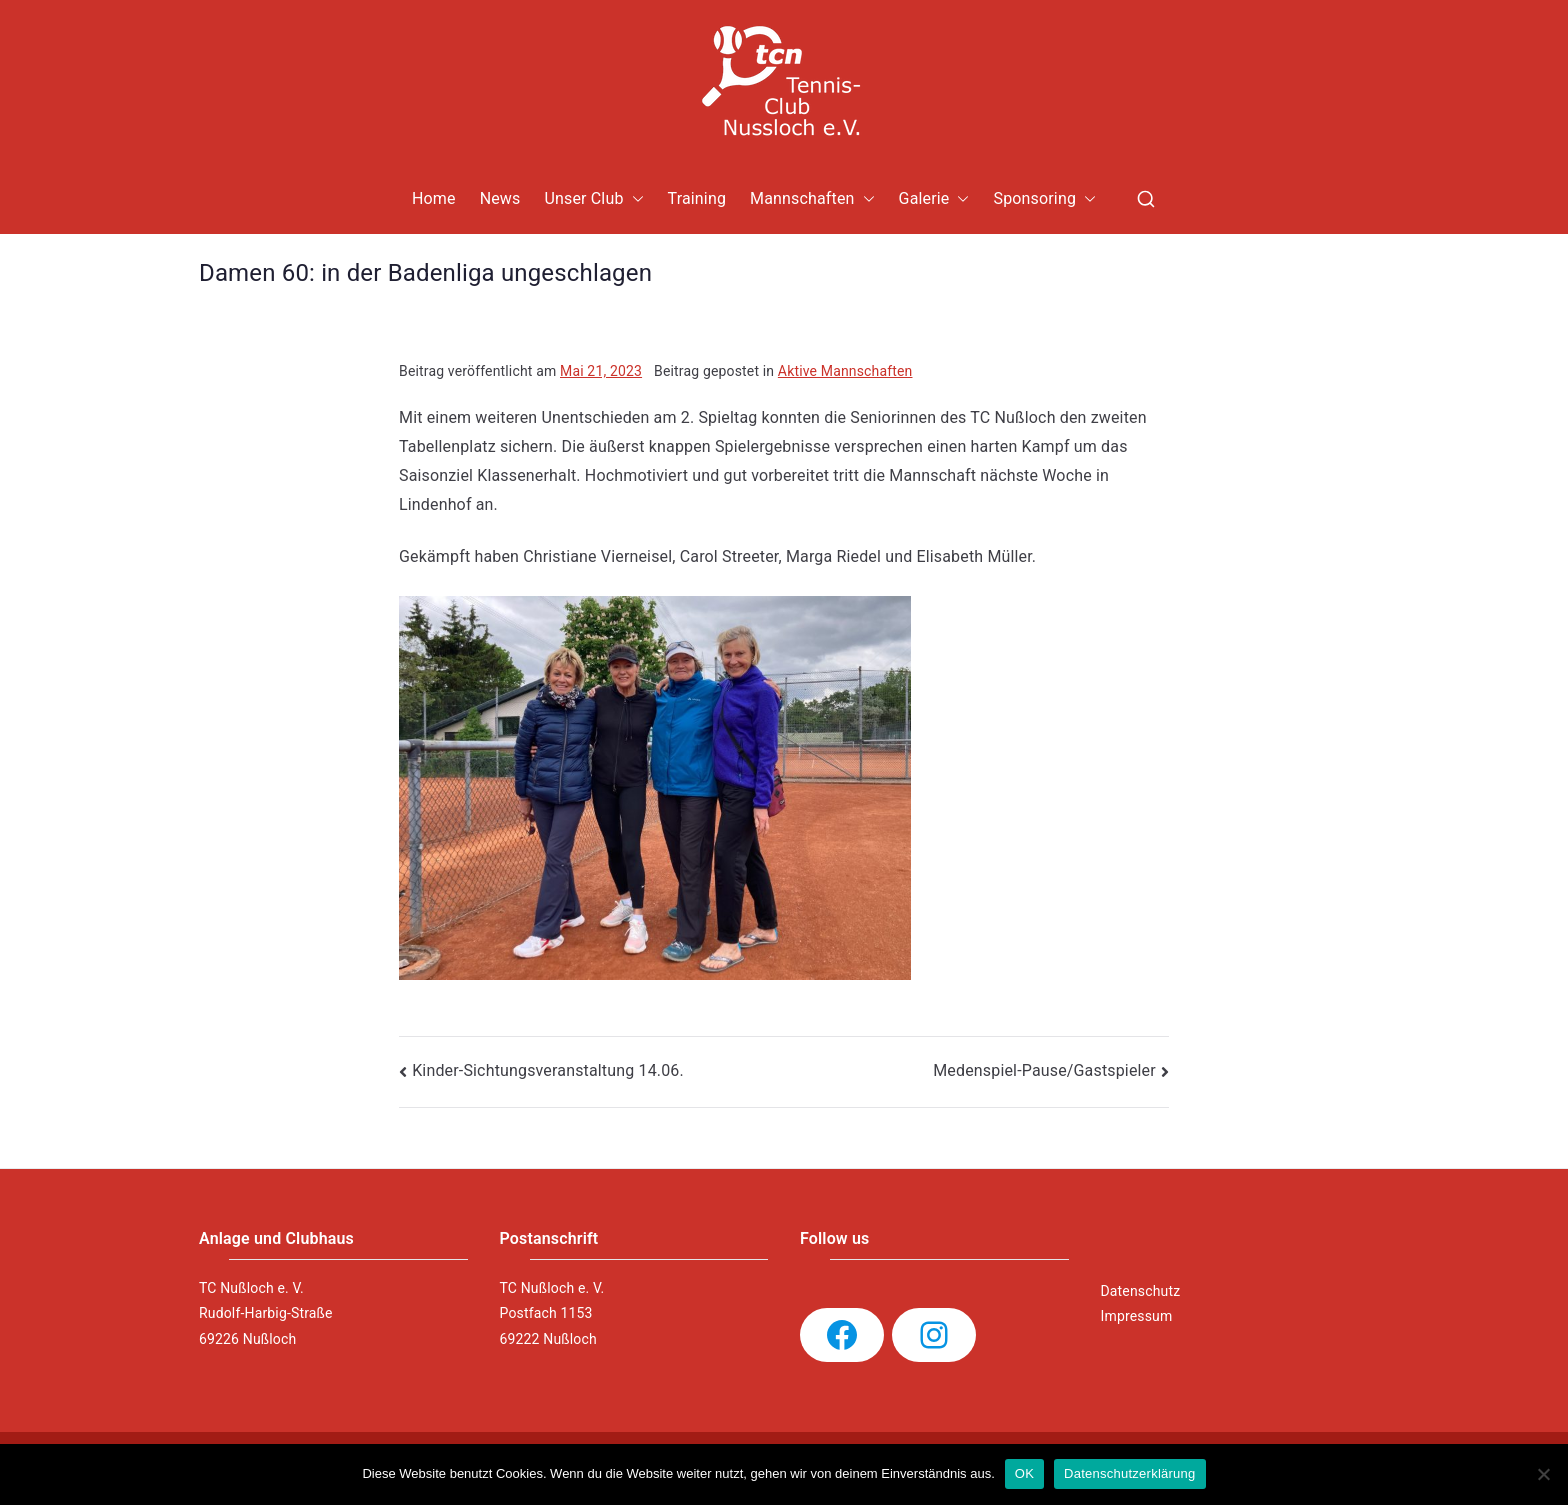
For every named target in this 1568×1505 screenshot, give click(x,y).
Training (697, 198)
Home (434, 198)
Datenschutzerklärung (1129, 1473)
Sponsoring (1044, 199)
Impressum (1137, 1316)
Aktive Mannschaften (845, 371)
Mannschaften (812, 199)
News (500, 198)
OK (1024, 1473)
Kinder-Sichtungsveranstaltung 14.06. (548, 1070)
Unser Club (593, 199)
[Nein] (1543, 1474)
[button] (634, 199)
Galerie (934, 199)
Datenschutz (1141, 1291)
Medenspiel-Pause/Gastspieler (1044, 1070)
